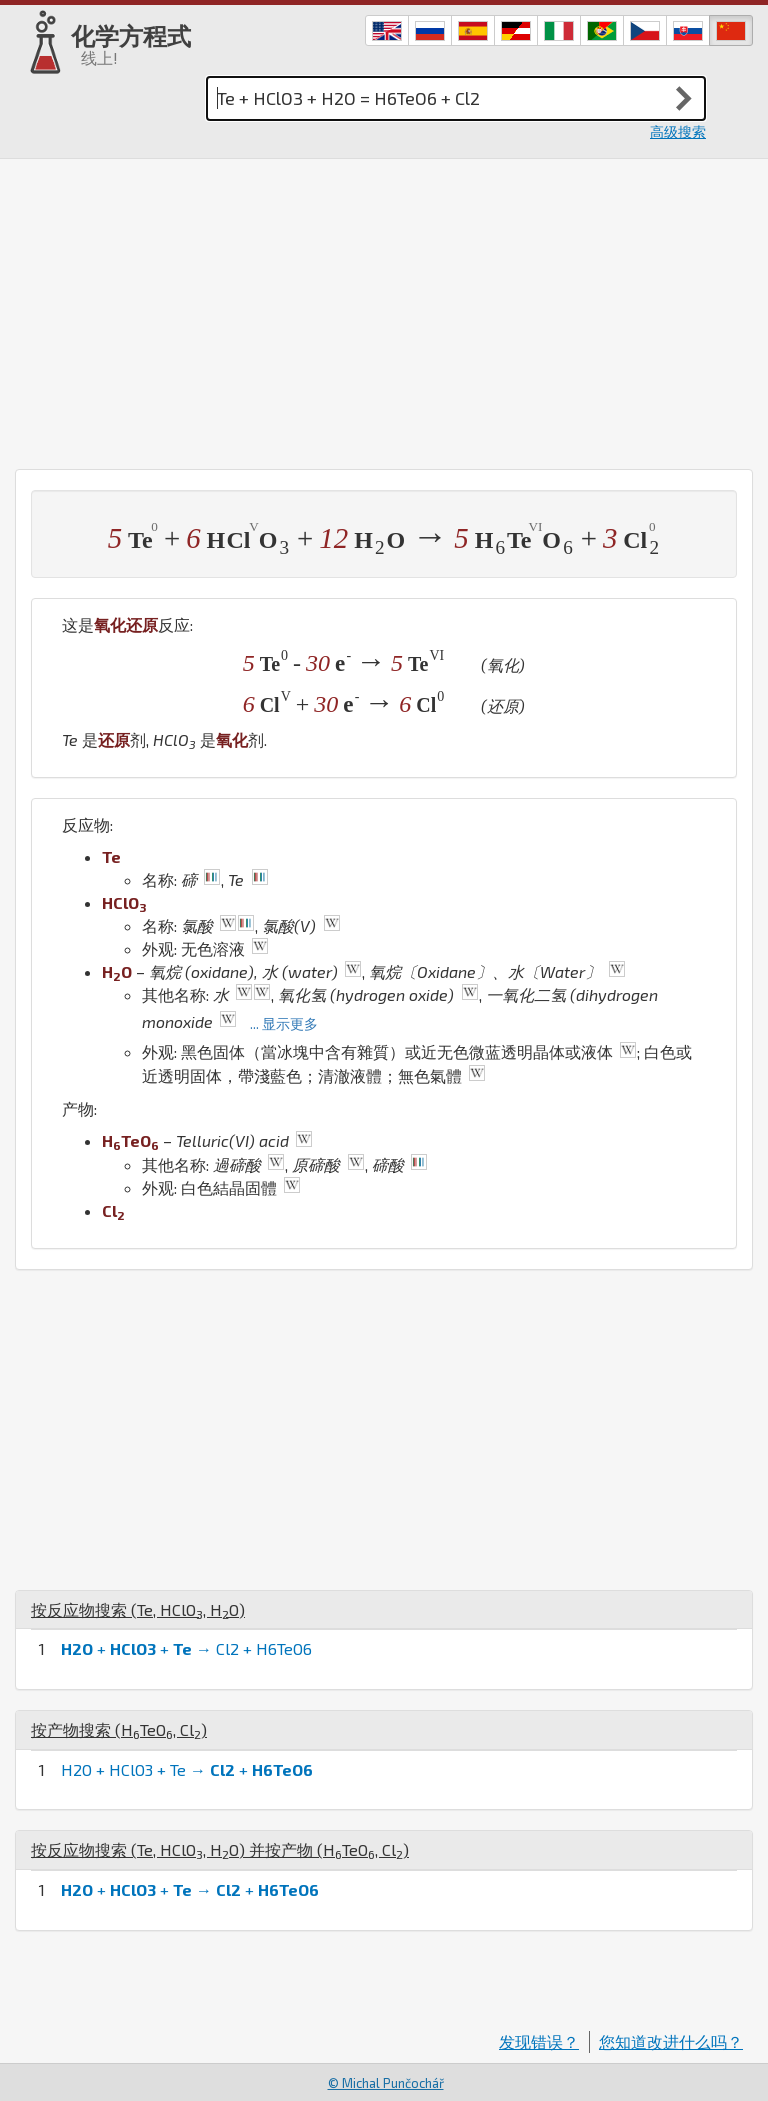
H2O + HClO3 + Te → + (187, 1769)
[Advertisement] (384, 309)
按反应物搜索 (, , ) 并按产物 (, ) (220, 1849)
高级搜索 (678, 131)
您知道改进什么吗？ (671, 2041)
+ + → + (190, 1889)
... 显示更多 (284, 1023)
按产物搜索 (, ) (119, 1729)
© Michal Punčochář (386, 2083)
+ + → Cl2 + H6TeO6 (186, 1648)
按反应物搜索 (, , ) (138, 1609)
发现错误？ (539, 2041)
